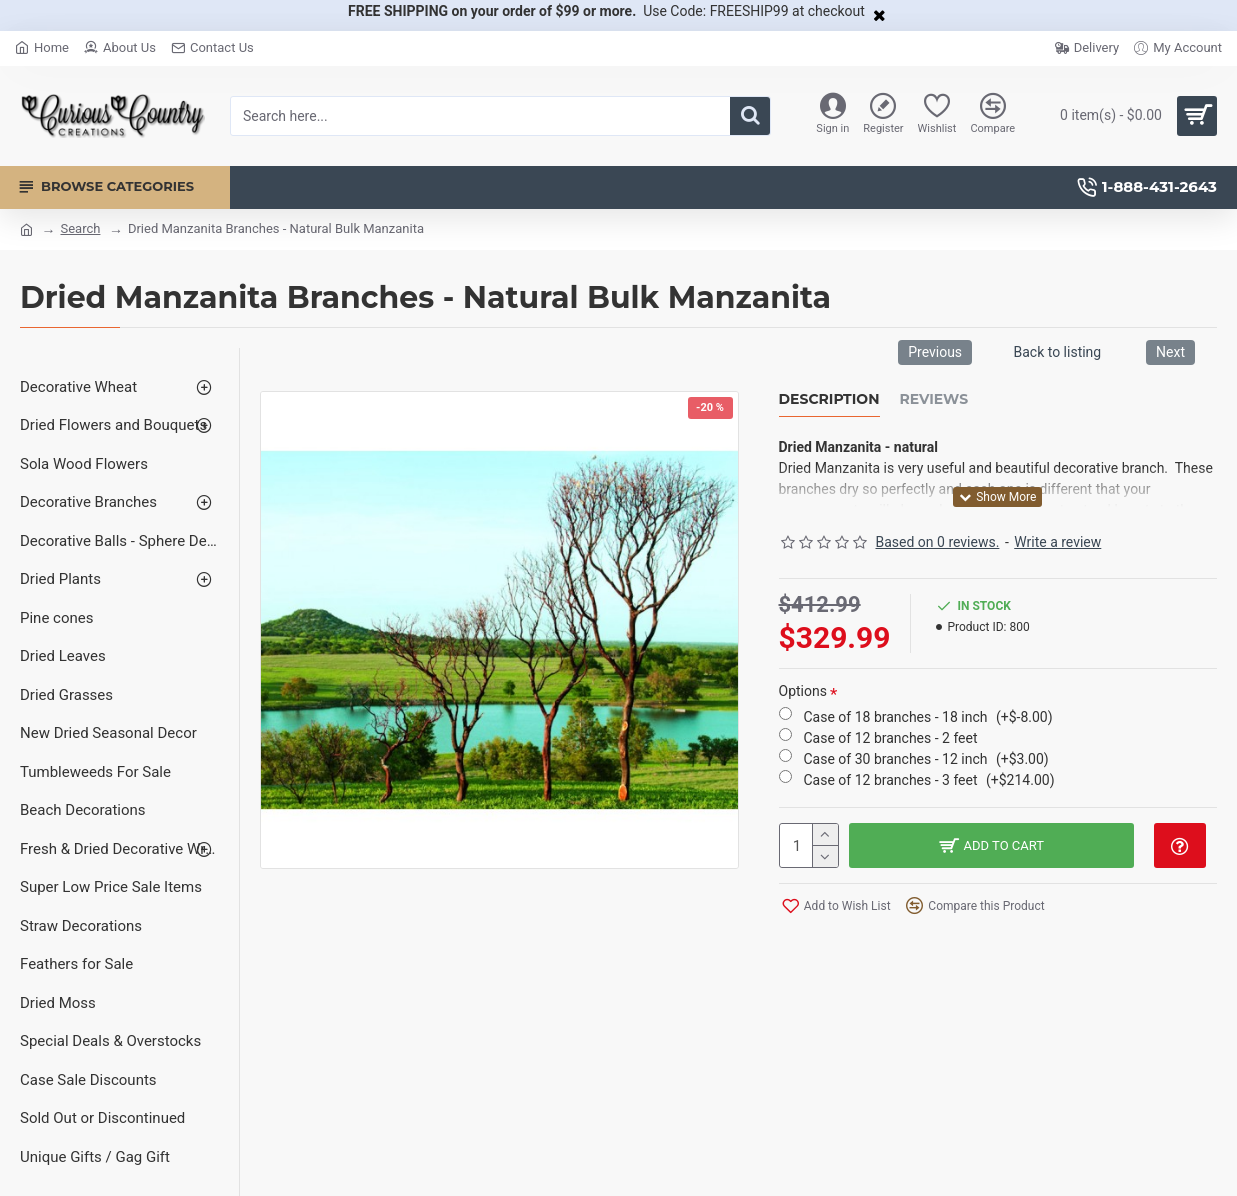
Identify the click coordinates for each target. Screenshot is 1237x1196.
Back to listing (1057, 352)
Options (803, 691)
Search (80, 228)
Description (829, 399)
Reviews (934, 399)
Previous (935, 352)
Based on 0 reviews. (938, 542)
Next (1170, 352)
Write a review (1057, 542)
